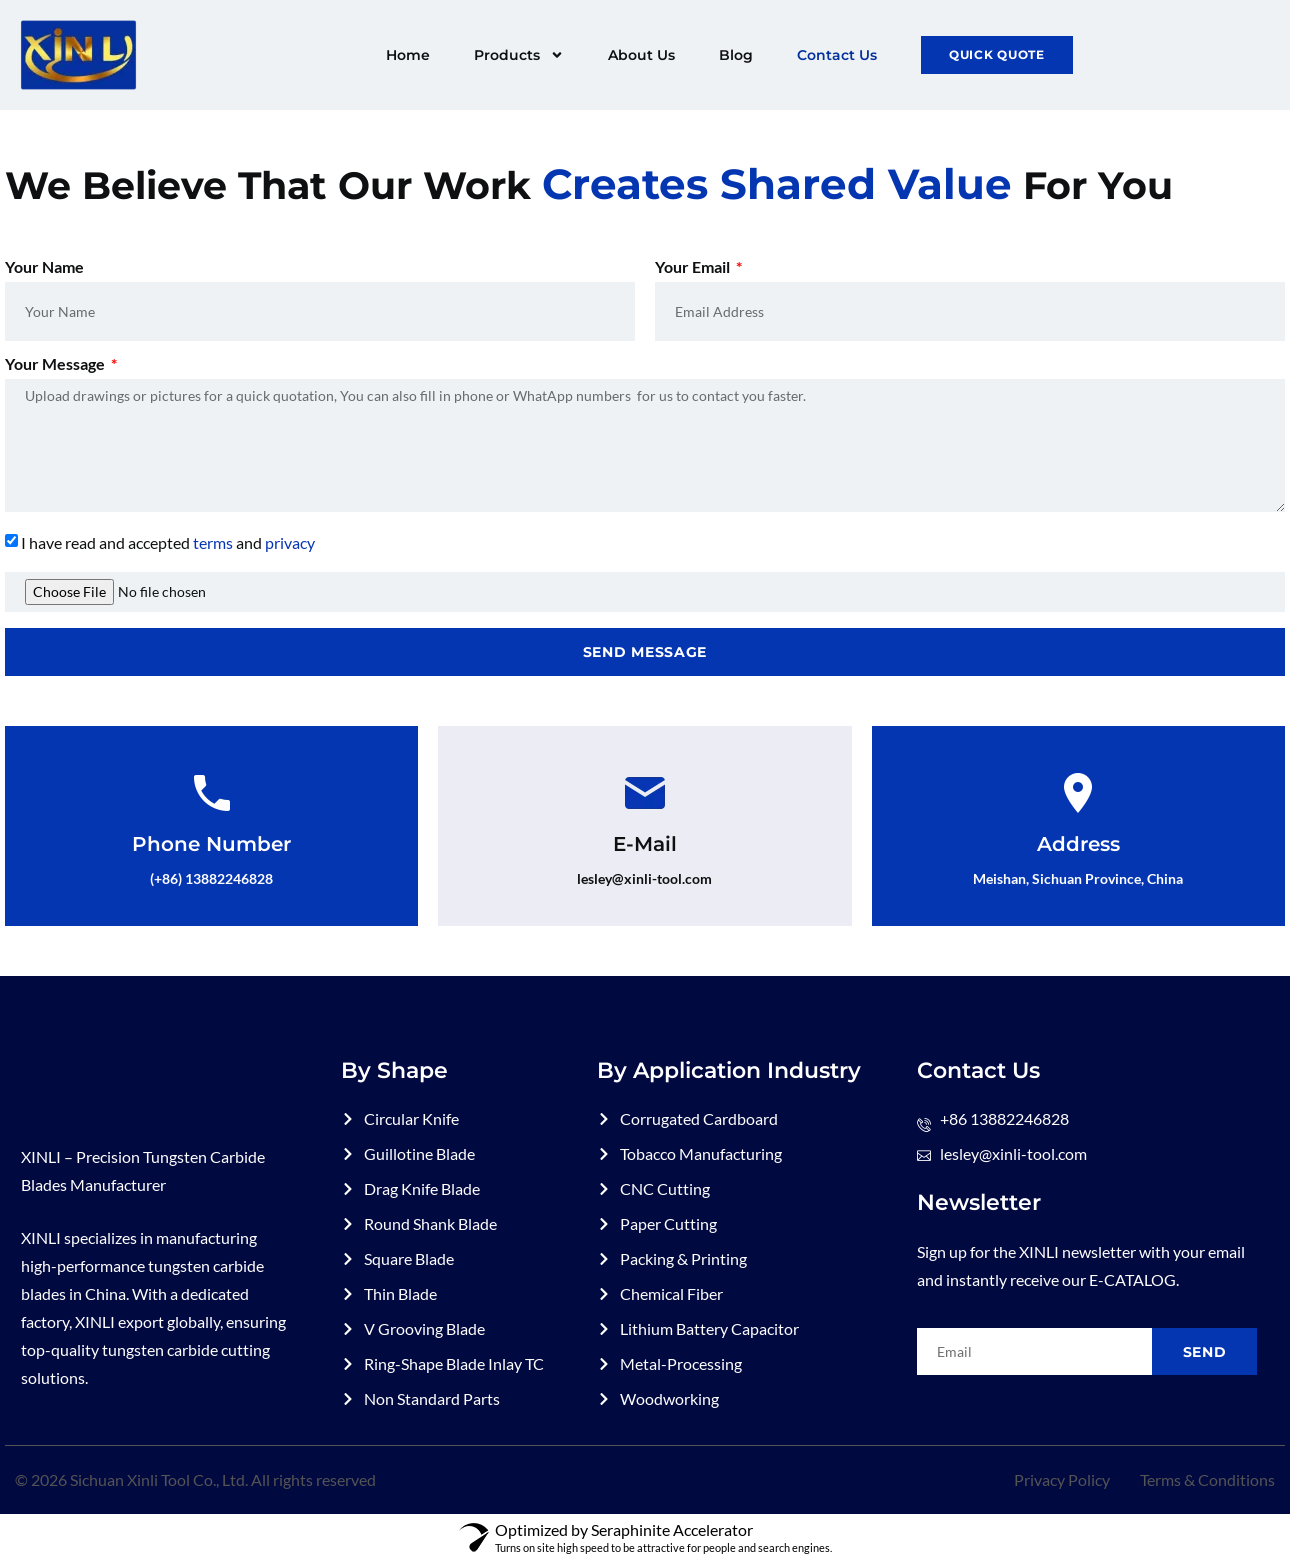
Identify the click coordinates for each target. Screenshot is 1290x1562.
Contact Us (837, 55)
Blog (736, 55)
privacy (290, 542)
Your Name (44, 267)
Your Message (56, 364)
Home (408, 55)
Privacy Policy (1062, 1479)
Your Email (694, 267)
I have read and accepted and (168, 542)
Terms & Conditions (1207, 1479)
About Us (641, 55)
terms (213, 542)
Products (519, 55)
